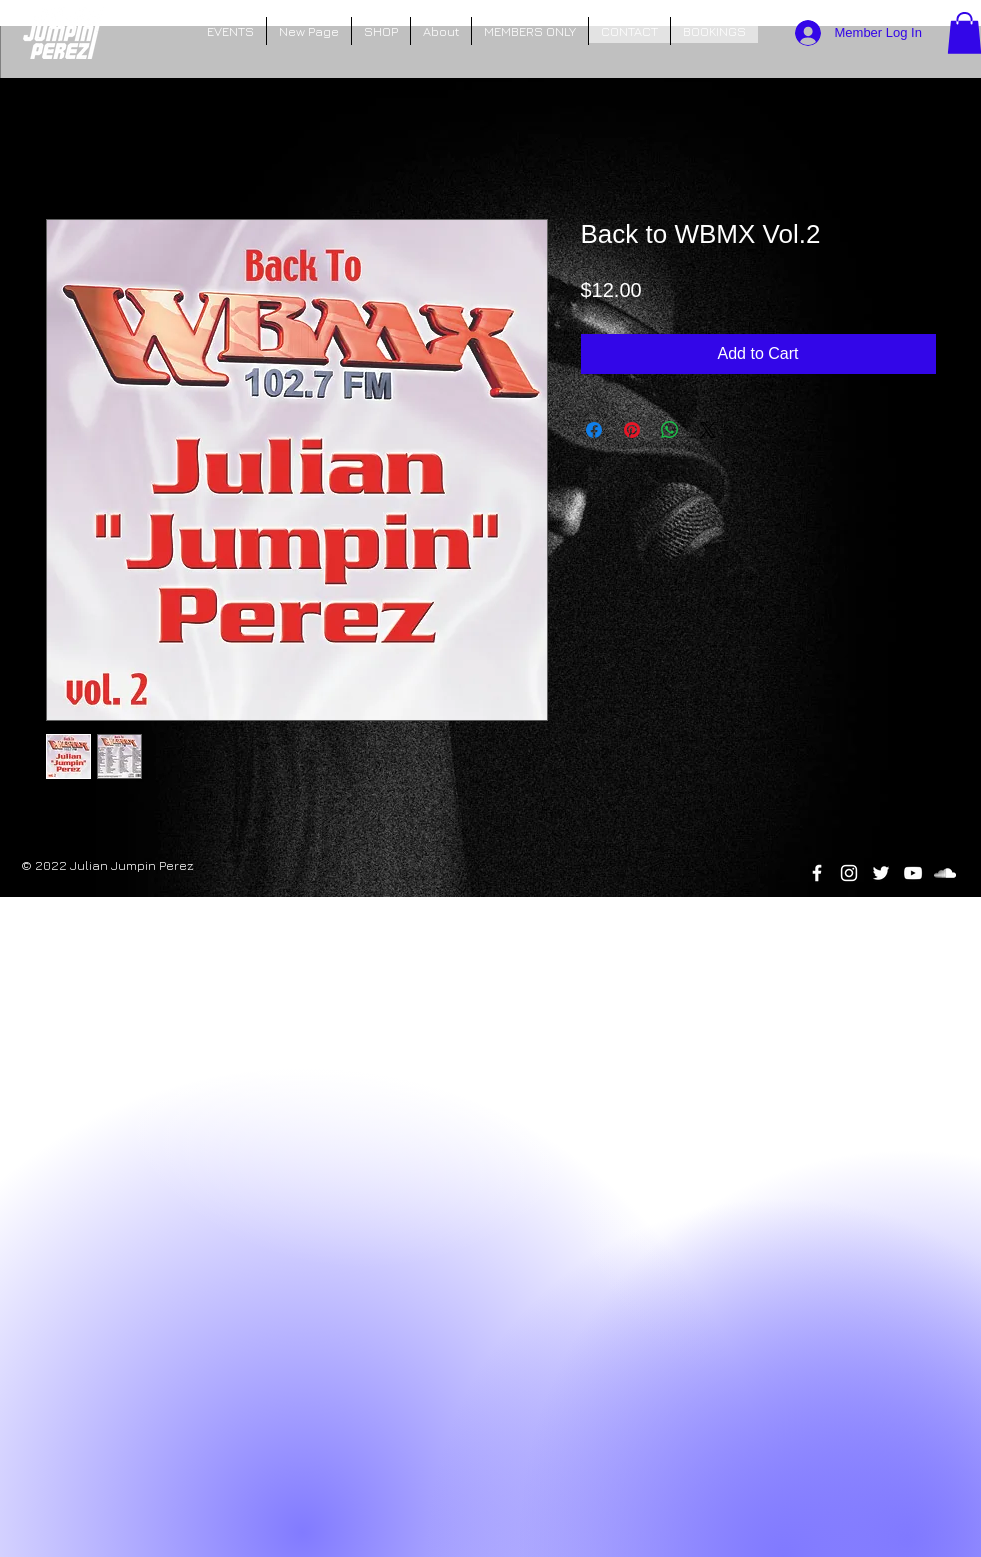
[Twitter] (881, 873)
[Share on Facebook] (594, 430)
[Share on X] (708, 430)
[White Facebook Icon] (817, 873)
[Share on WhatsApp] (670, 430)
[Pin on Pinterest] (632, 430)
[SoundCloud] (945, 873)
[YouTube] (913, 873)
